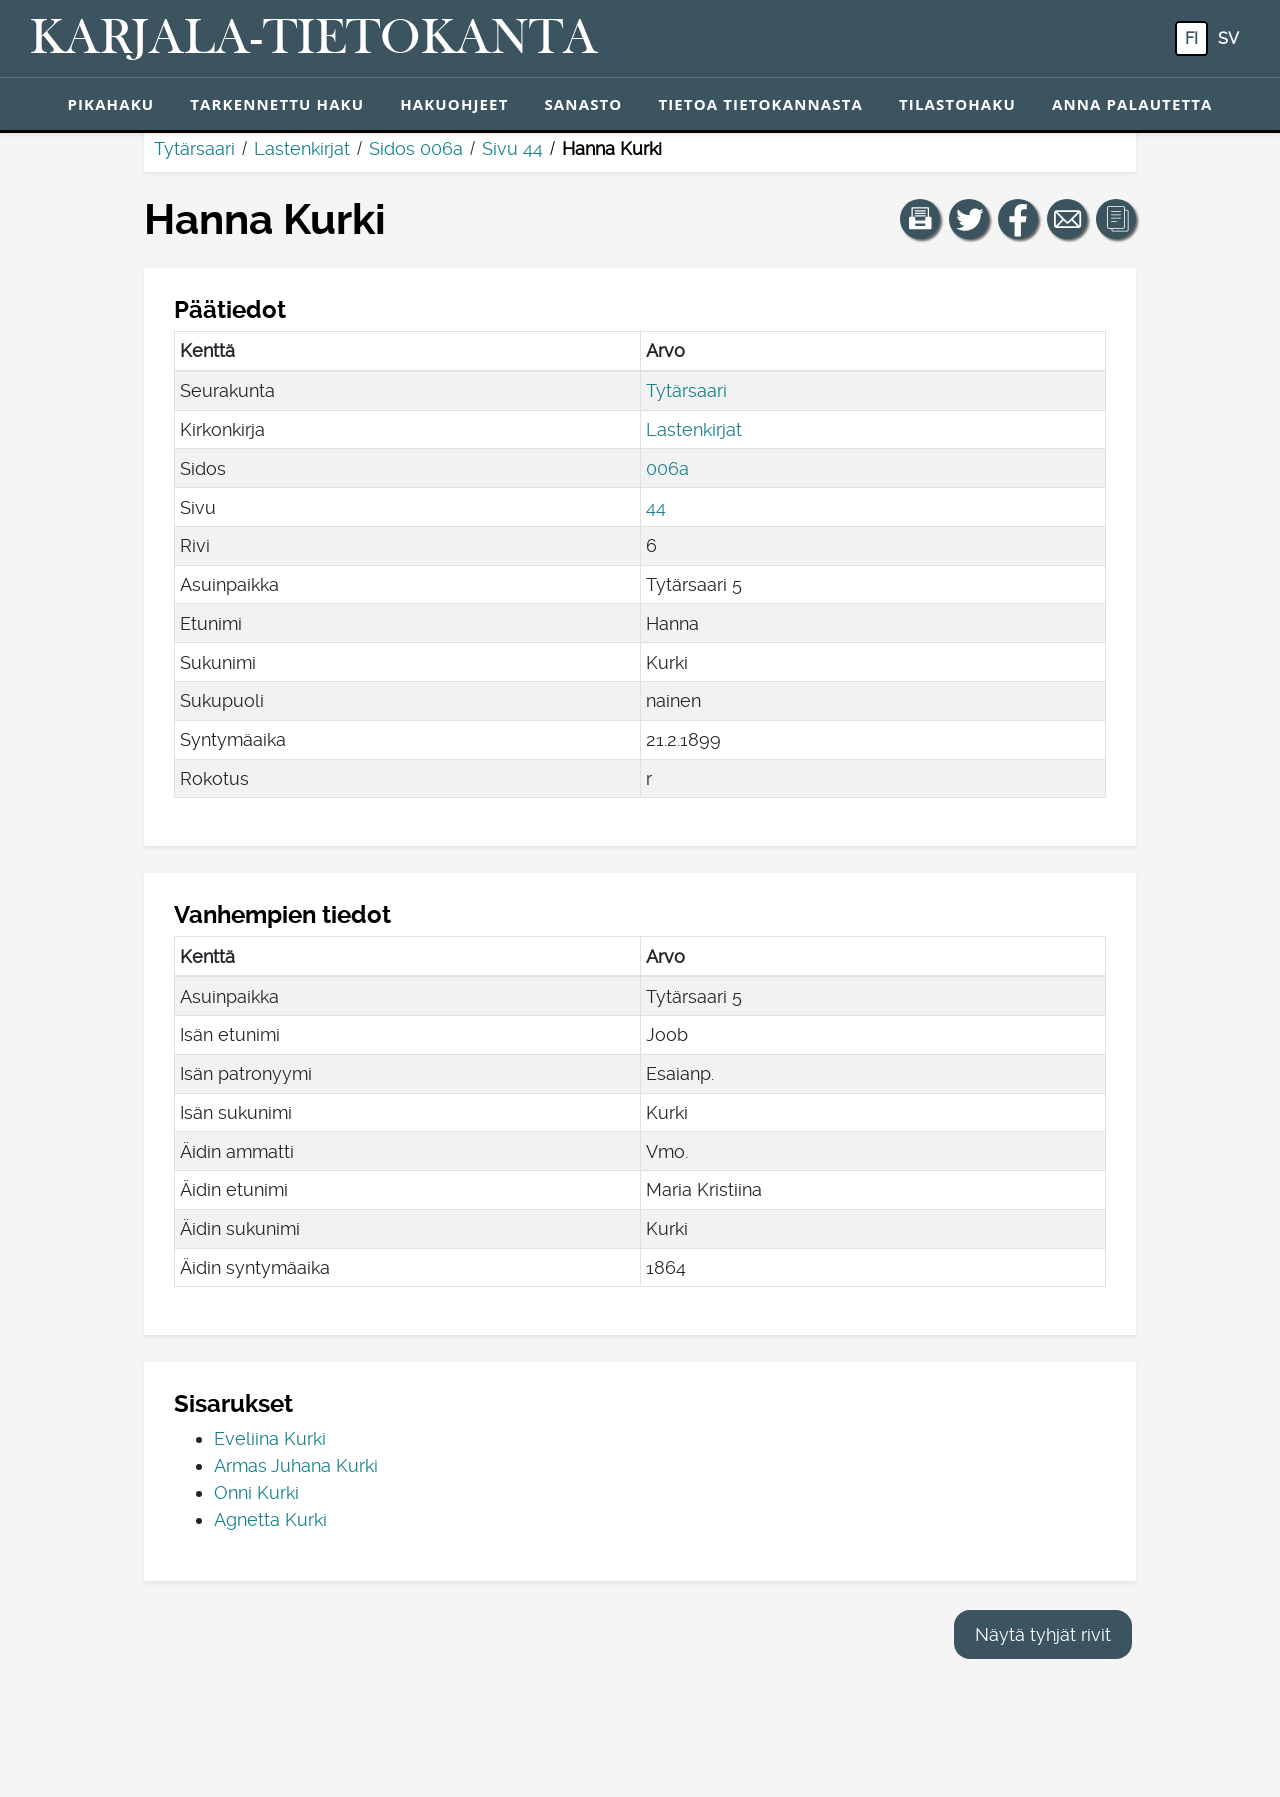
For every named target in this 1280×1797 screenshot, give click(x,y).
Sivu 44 (512, 148)
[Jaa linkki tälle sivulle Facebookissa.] (1018, 219)
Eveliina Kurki (270, 1438)
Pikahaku (110, 104)
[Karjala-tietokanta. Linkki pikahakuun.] (314, 39)
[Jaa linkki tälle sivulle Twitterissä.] (969, 219)
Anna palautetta (1132, 104)
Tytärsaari (194, 148)
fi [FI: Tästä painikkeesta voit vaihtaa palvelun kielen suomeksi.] (1191, 38)
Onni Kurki (256, 1492)
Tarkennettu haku (277, 104)
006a (667, 468)
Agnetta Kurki (270, 1519)
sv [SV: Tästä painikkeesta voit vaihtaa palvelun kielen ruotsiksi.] (1228, 38)
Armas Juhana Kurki (296, 1465)
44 (656, 507)
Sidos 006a (416, 148)
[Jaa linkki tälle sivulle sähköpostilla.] (1067, 219)
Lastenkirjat (302, 148)
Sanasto (583, 104)
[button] (920, 219)
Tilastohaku (957, 104)
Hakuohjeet (454, 104)
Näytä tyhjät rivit (1043, 1634)
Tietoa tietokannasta (760, 104)
